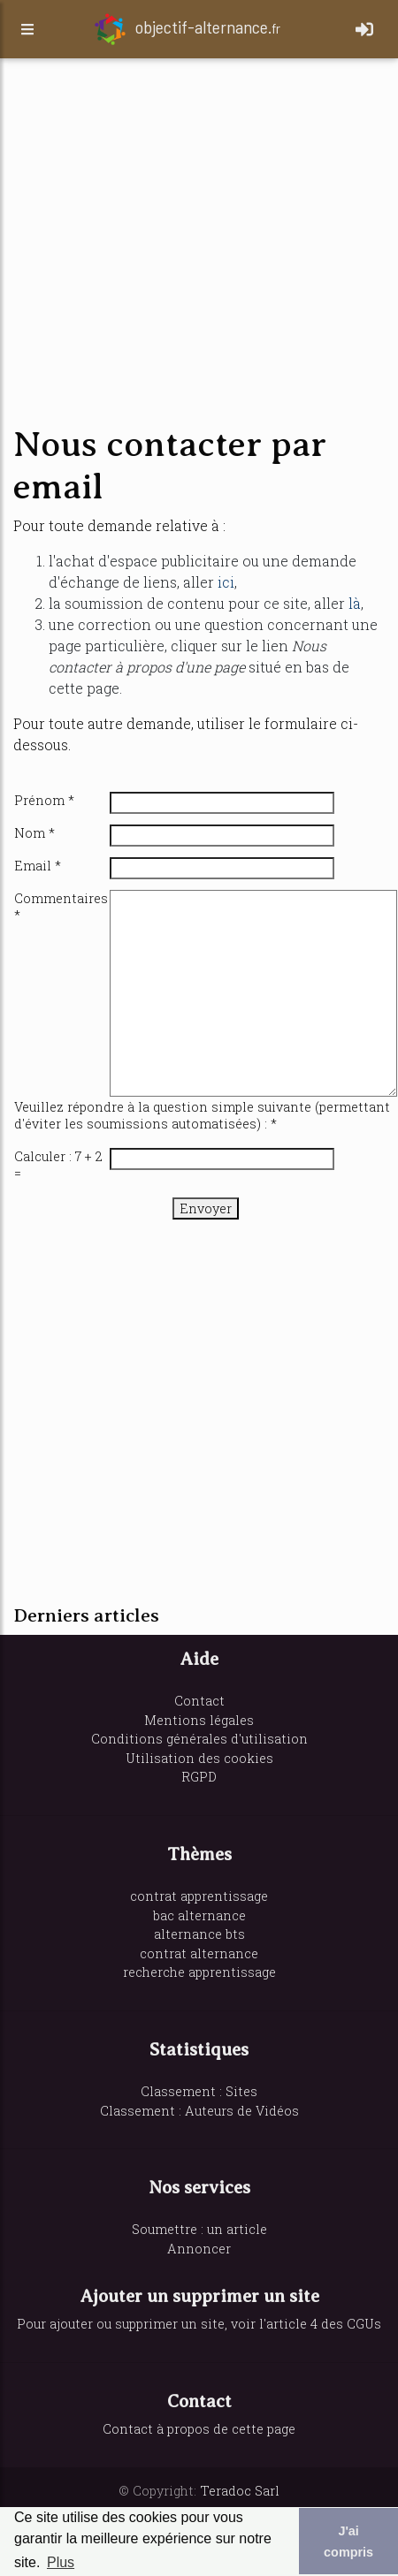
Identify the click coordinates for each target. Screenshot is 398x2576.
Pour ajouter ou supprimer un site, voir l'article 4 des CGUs (199, 2323)
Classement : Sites (199, 2091)
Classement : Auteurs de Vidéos (199, 2110)
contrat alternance (199, 1953)
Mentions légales (199, 1720)
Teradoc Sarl (239, 2490)
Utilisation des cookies (199, 1758)
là (354, 603)
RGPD (199, 1776)
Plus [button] (60, 2562)
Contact (199, 1700)
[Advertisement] (166, 243)
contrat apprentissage (199, 1896)
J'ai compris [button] (348, 2541)
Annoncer (199, 2248)
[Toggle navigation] (364, 29)
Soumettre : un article (199, 2229)
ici (226, 582)
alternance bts (199, 1934)
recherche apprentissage (199, 1972)
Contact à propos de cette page (199, 2428)
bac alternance (199, 1915)
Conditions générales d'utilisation (199, 1738)
